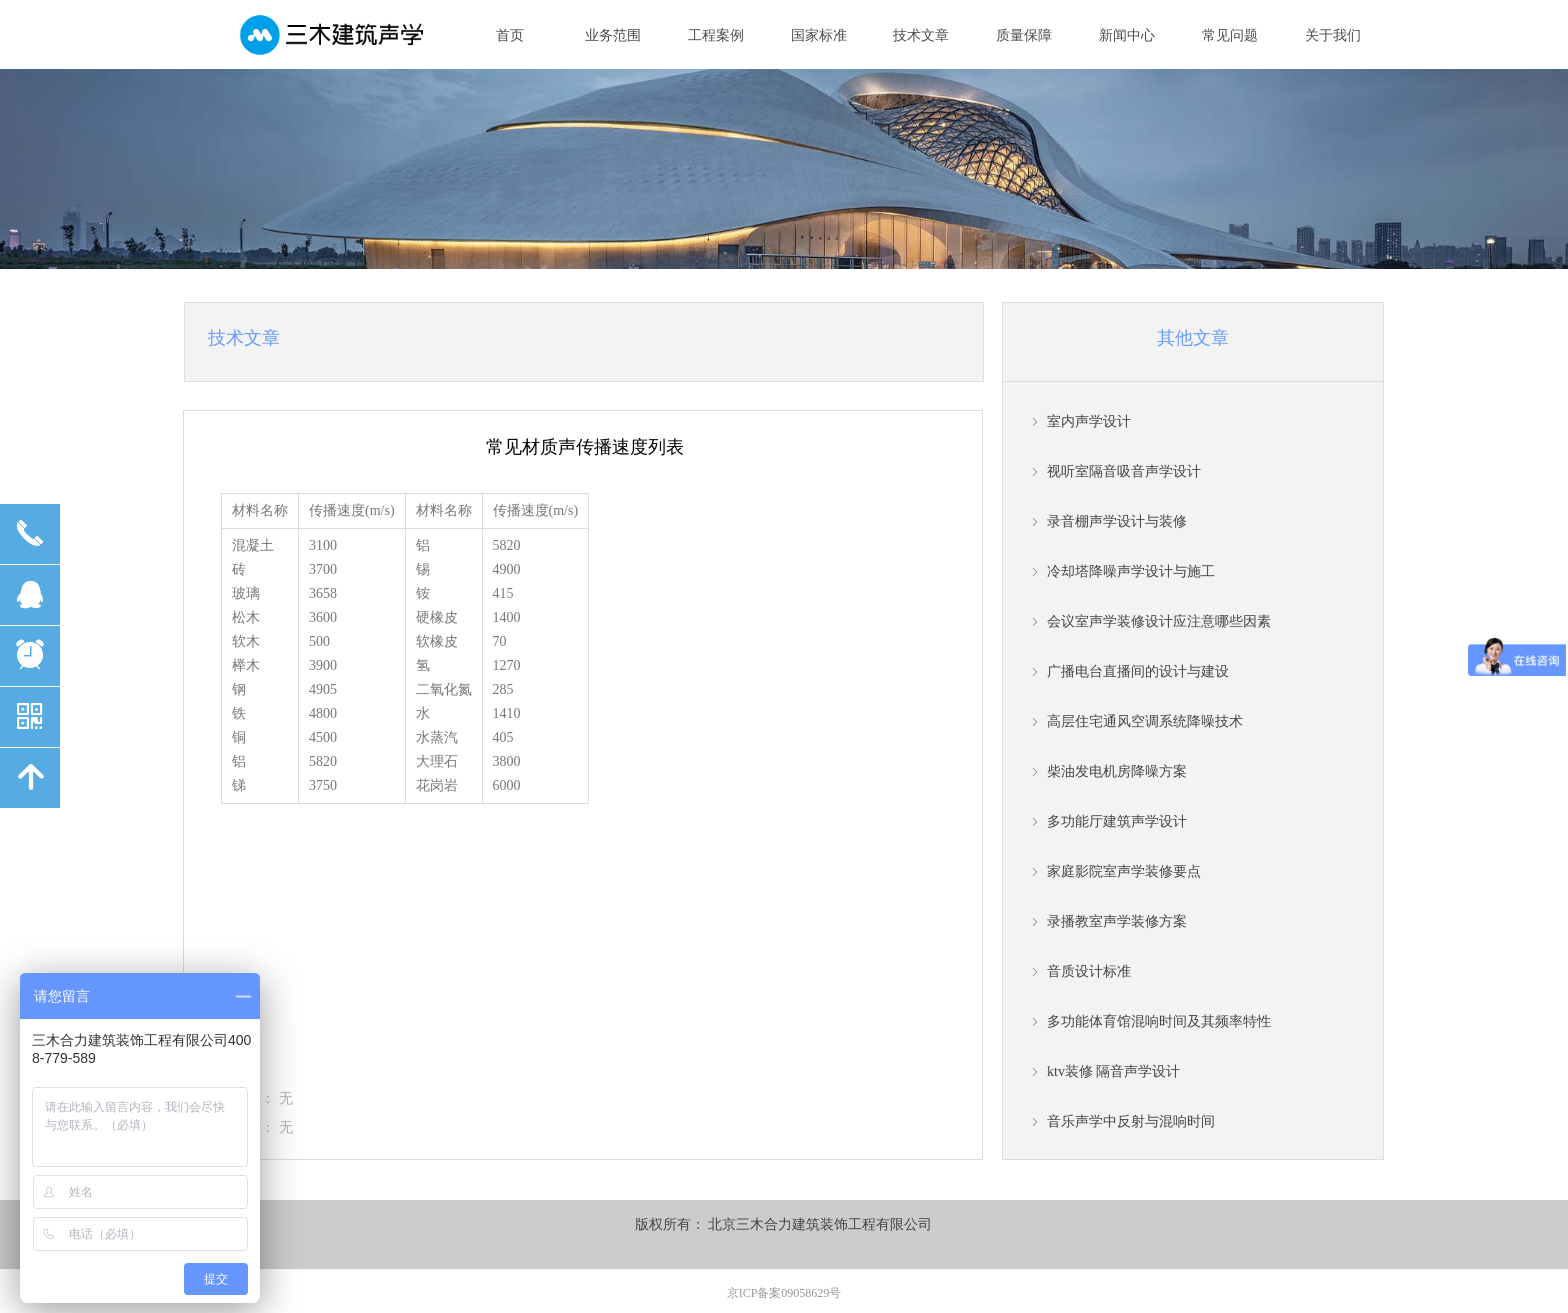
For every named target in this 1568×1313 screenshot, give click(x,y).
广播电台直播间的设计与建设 (1138, 671)
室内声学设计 (1089, 421)
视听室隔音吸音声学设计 (1124, 471)
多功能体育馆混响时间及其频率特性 (1159, 1021)
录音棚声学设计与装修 (1117, 521)
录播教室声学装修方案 (1117, 921)
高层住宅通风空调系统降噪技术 (1145, 721)
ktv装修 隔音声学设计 (1113, 1071)
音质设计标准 (1089, 971)
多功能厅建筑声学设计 (1117, 821)
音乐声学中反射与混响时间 (1131, 1121)
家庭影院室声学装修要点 (1124, 871)
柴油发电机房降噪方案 (1117, 771)
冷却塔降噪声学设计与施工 (1131, 571)
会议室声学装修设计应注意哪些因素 (1159, 621)
